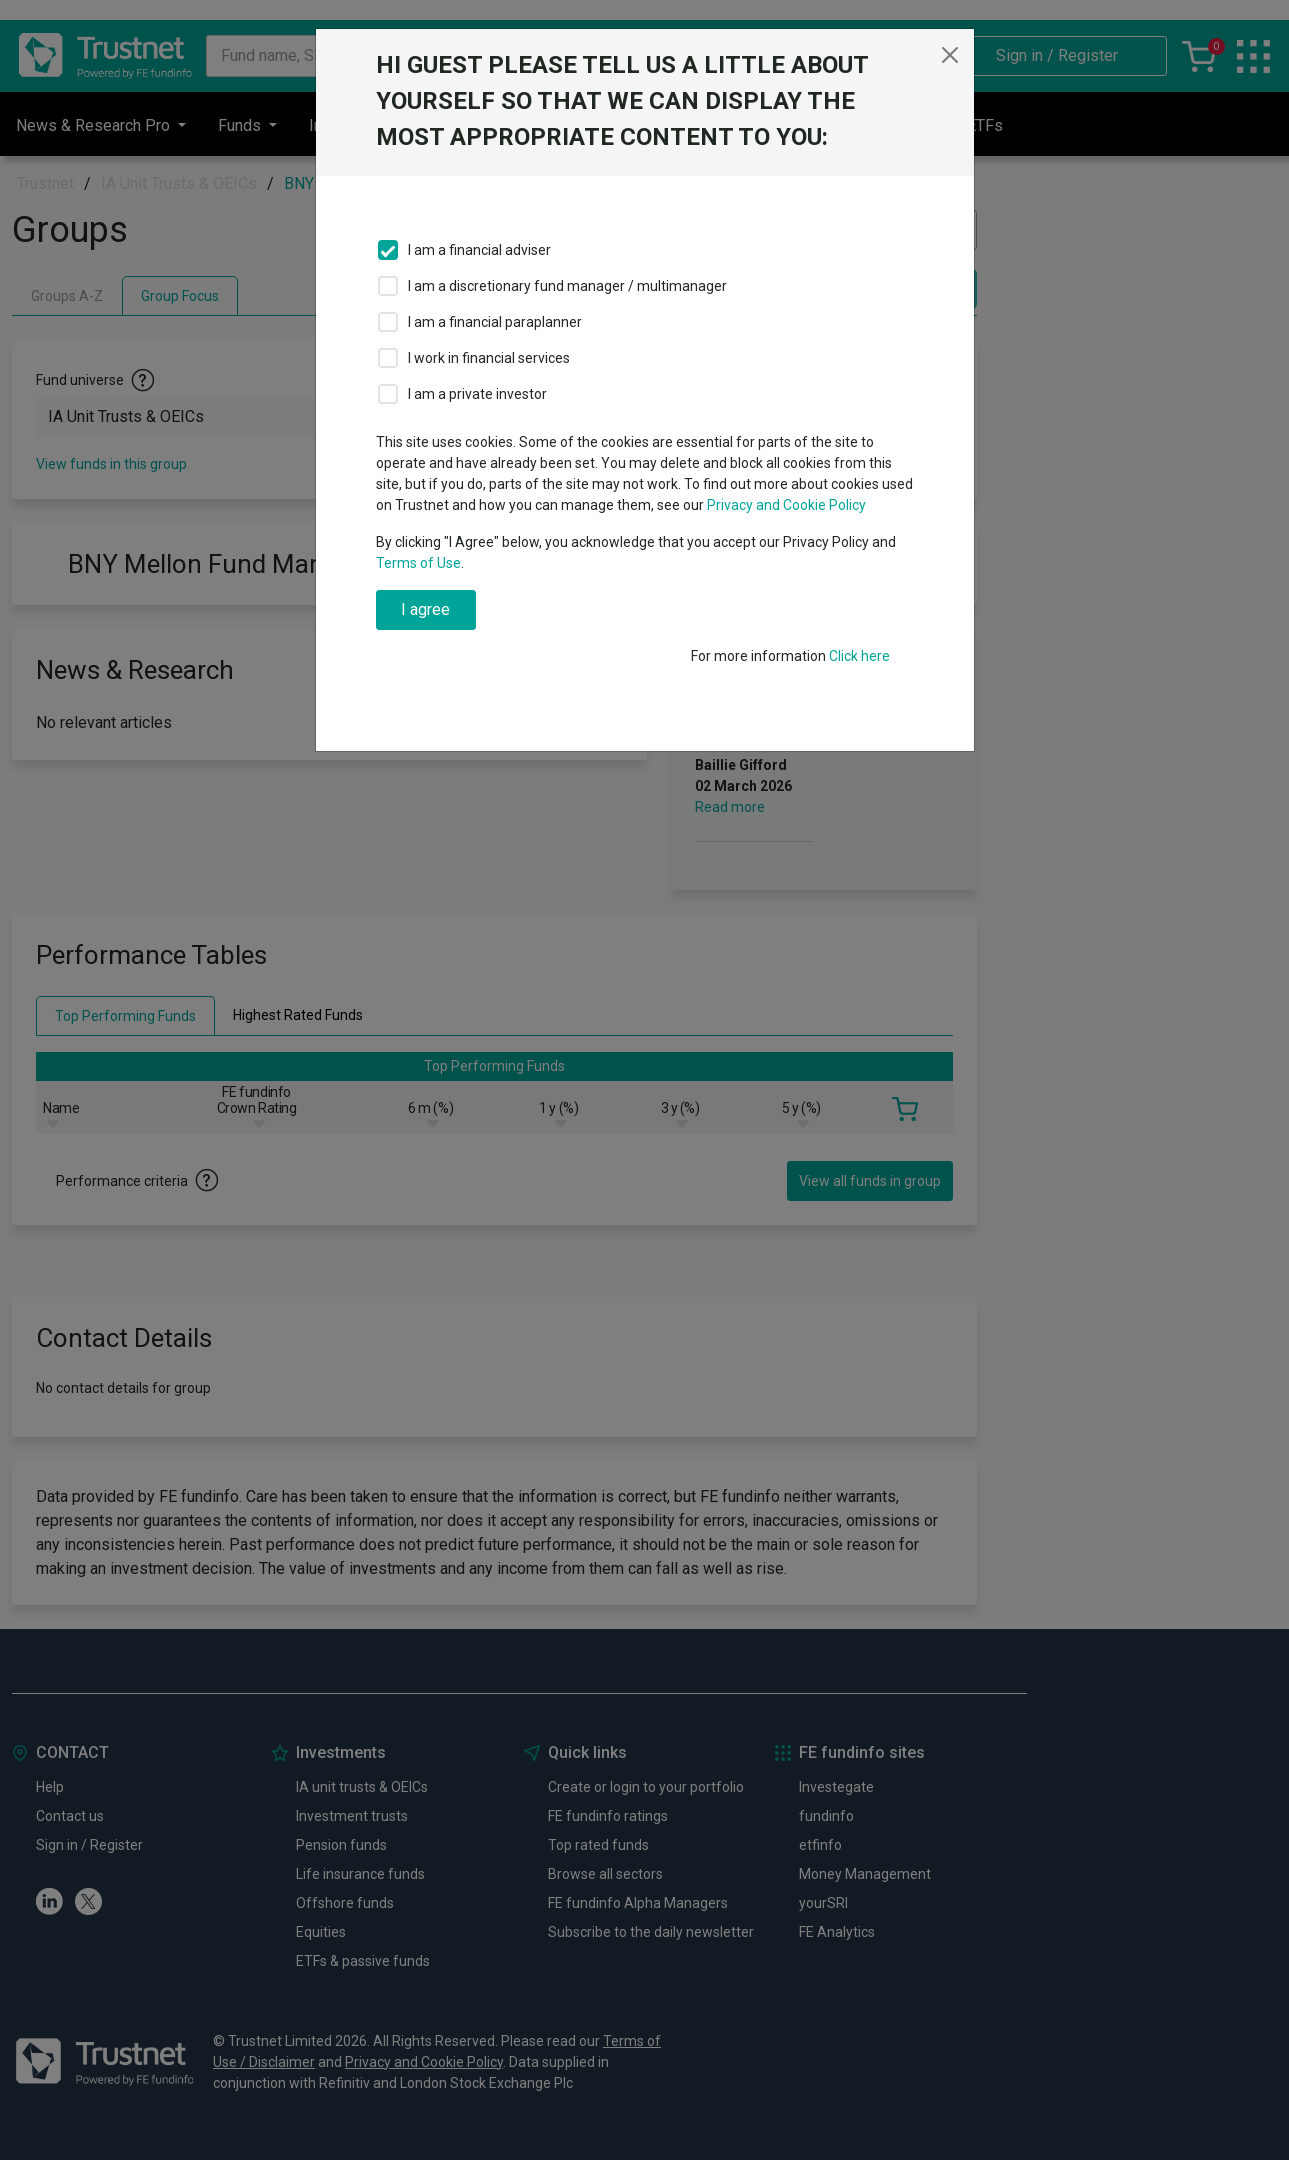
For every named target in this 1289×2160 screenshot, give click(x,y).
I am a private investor (477, 394)
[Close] (950, 55)
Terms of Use (418, 563)
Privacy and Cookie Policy (786, 505)
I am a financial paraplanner (495, 322)
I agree (425, 609)
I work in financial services (489, 358)
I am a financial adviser (479, 250)
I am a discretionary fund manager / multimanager (567, 286)
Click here (859, 656)
